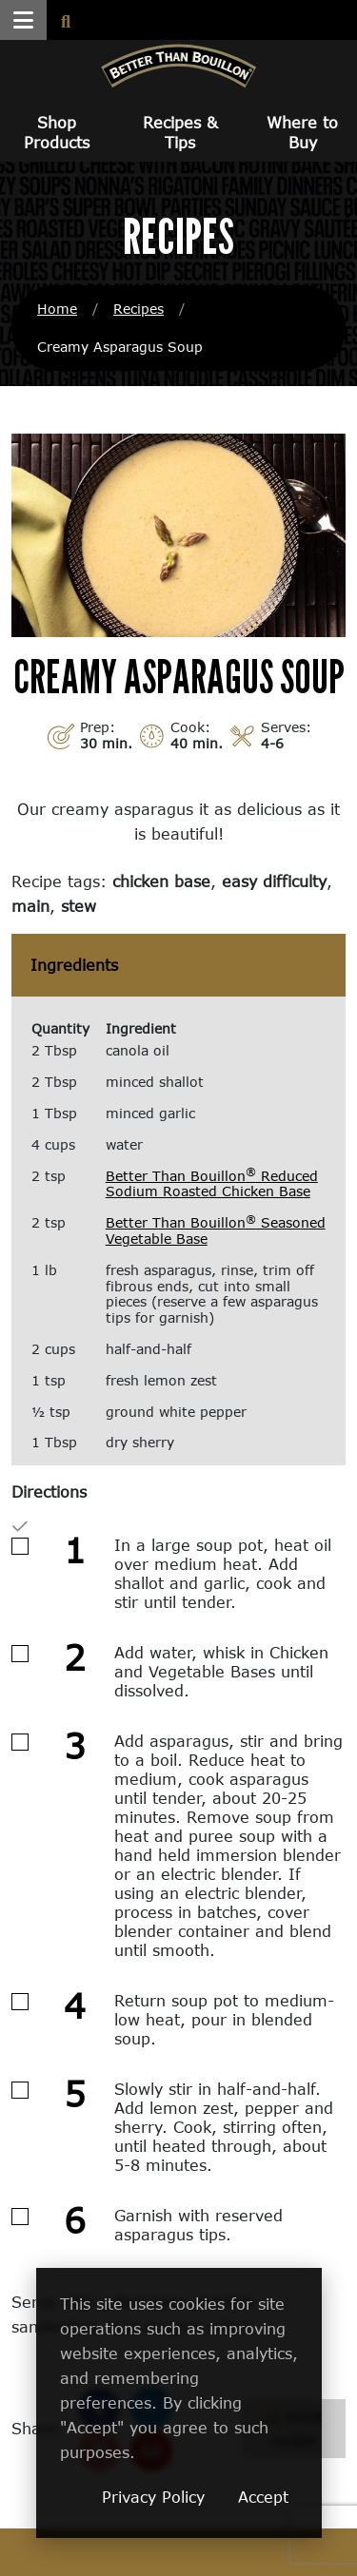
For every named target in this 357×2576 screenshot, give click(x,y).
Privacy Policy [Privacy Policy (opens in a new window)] (153, 2497)
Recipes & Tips (180, 132)
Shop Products (56, 132)
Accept (263, 2497)
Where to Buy (302, 132)
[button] (23, 20)
